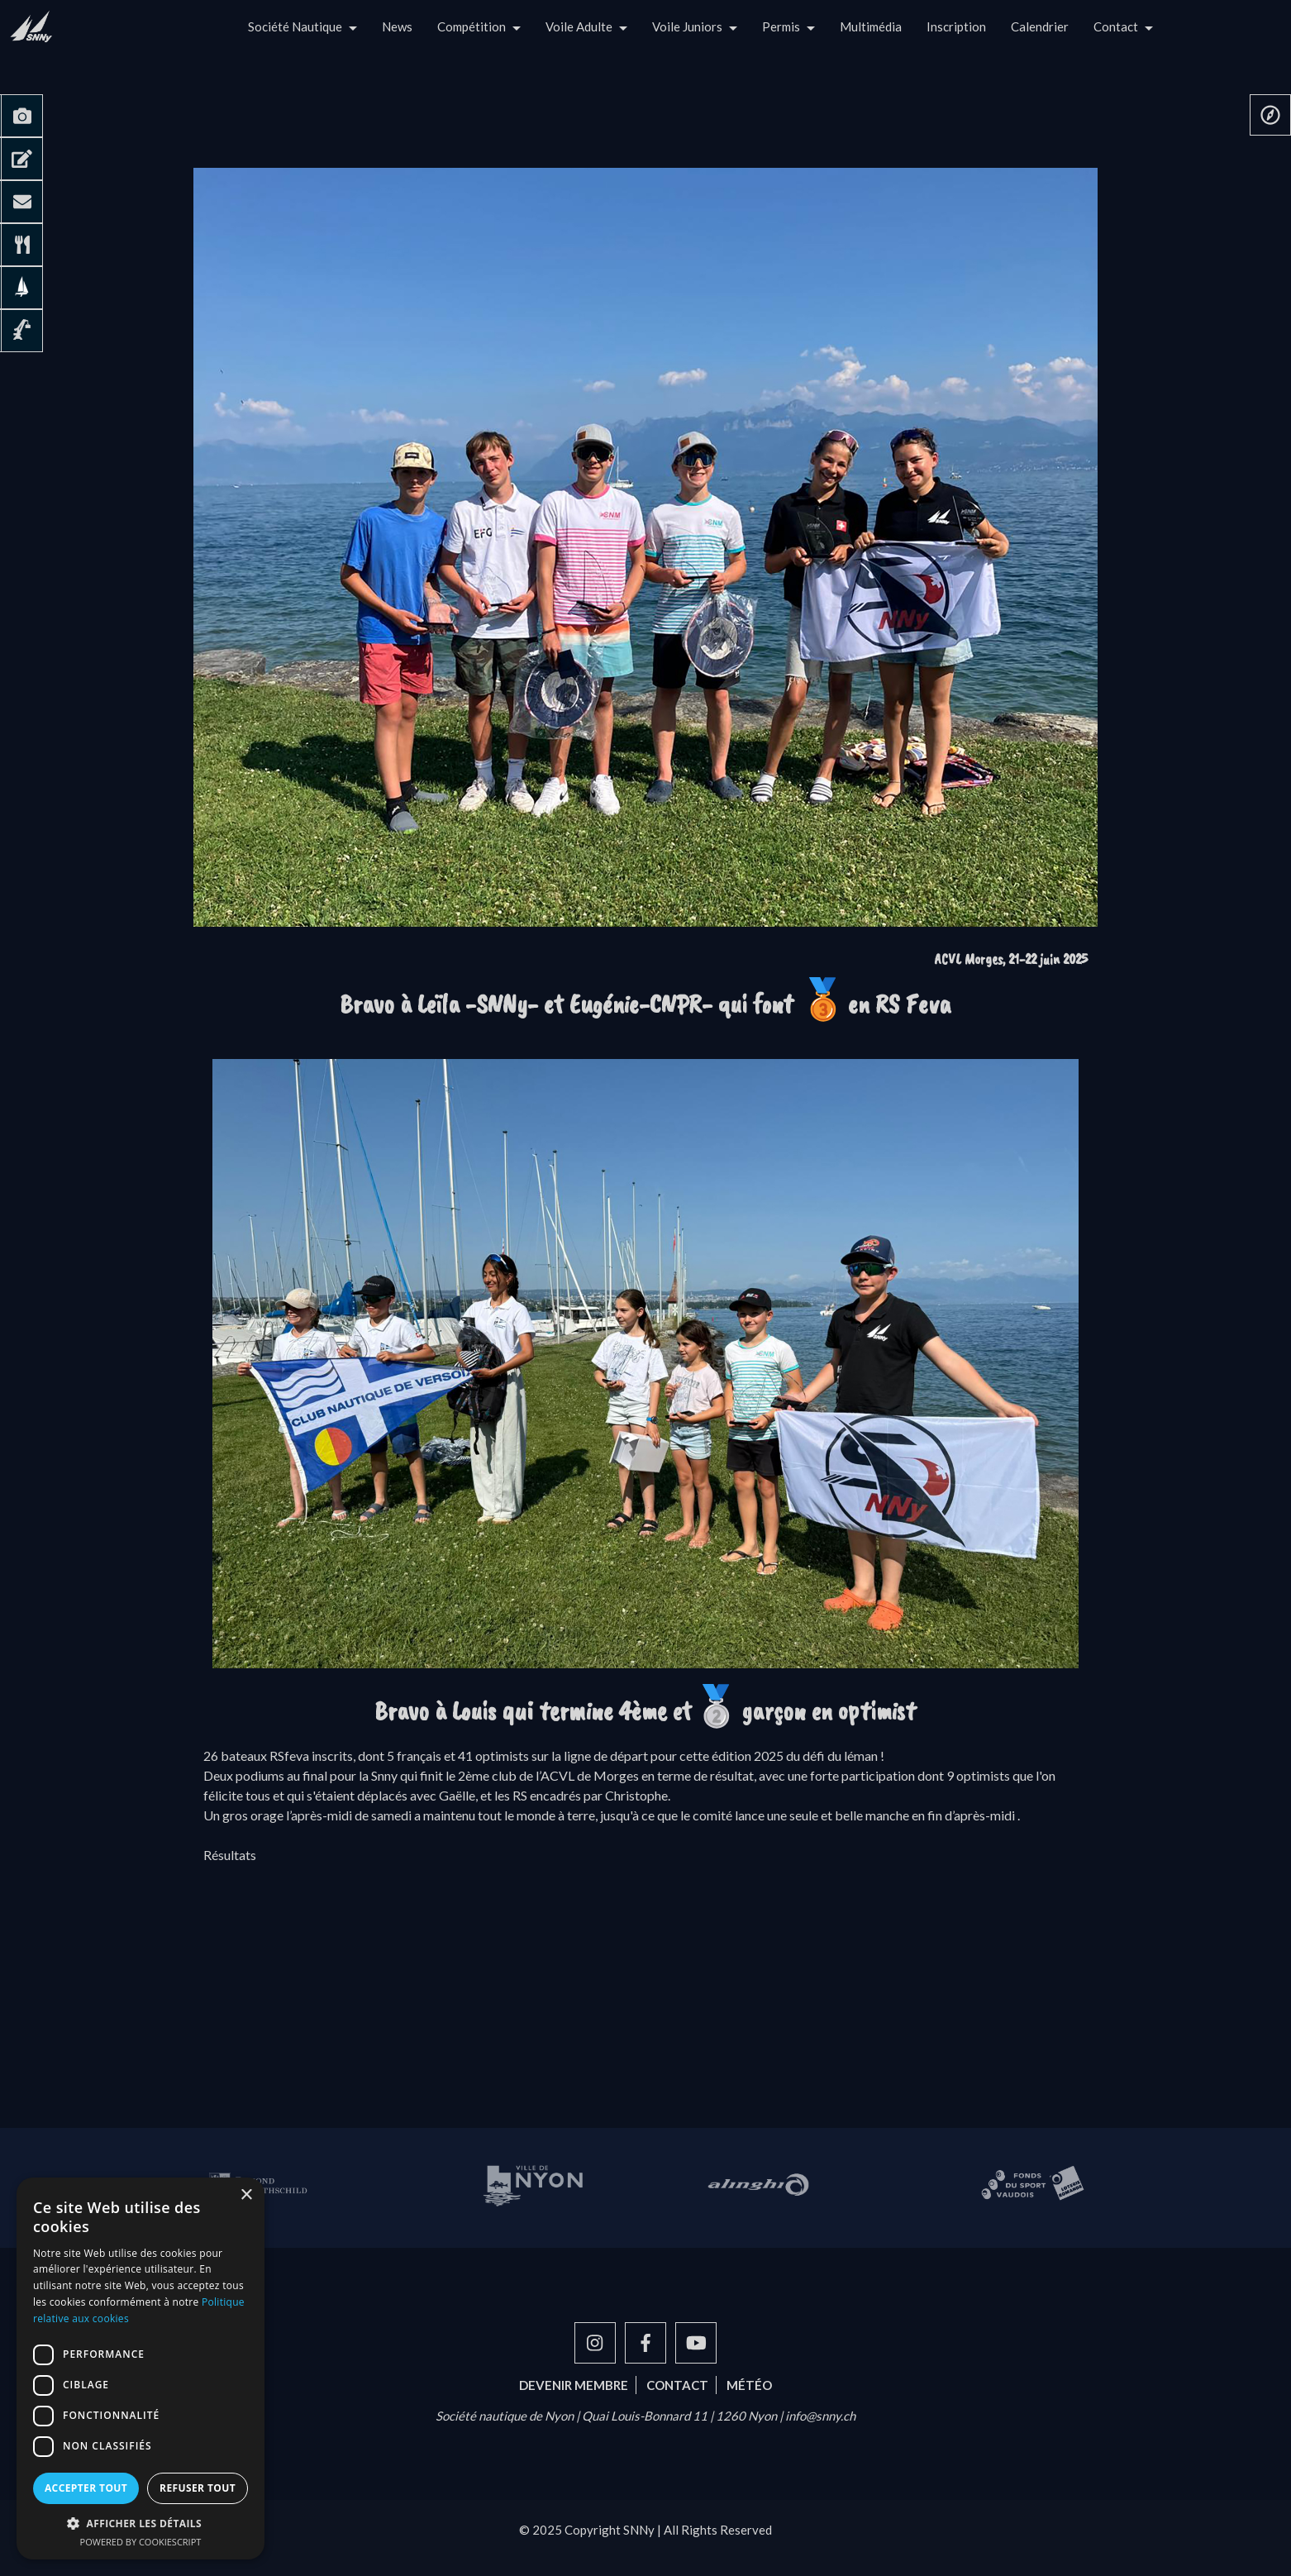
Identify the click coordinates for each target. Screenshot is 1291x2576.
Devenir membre (573, 2385)
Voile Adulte (578, 26)
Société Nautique (295, 26)
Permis (781, 26)
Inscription (956, 26)
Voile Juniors (687, 26)
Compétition (471, 26)
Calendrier (1040, 26)
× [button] (246, 2195)
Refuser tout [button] (198, 2488)
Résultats (229, 1855)
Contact (1115, 26)
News (397, 26)
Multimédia (871, 26)
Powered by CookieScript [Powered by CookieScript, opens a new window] (141, 2541)
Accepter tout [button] (86, 2488)
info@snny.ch (820, 2415)
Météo (749, 2385)
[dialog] (140, 2368)
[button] (140, 2523)
